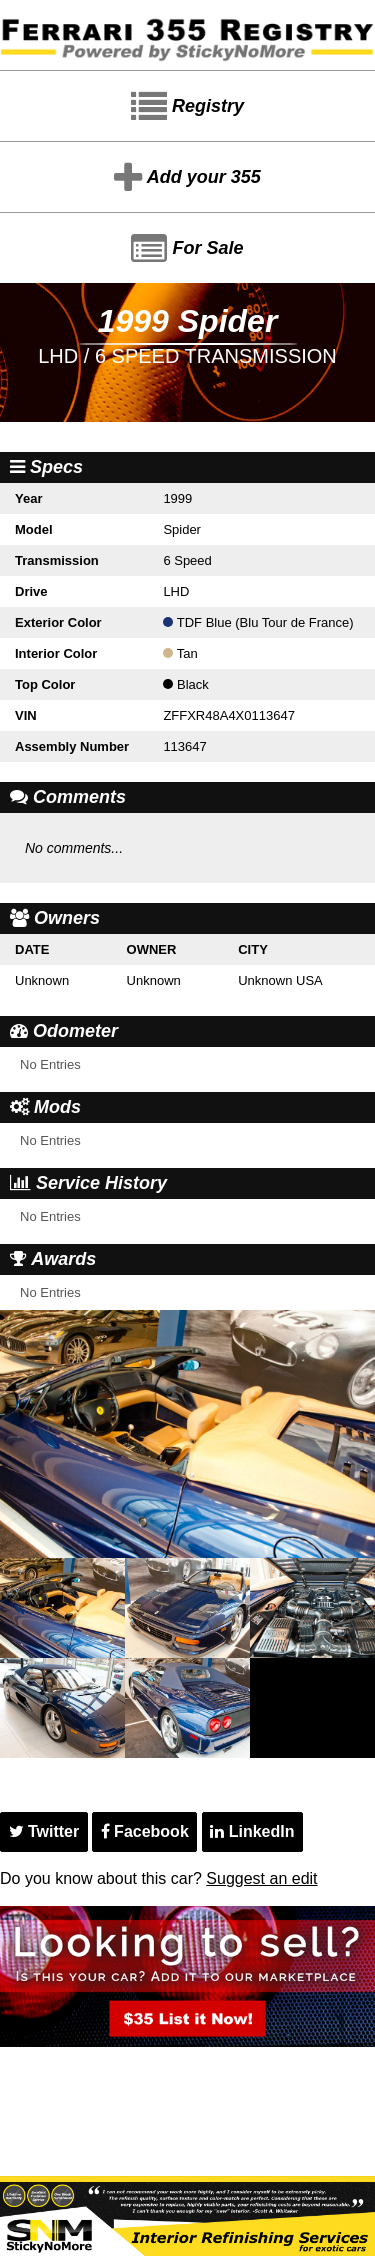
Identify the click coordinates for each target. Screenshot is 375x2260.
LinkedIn (252, 1831)
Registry (187, 107)
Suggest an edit (261, 1878)
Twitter (44, 1831)
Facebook (145, 1831)
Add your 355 (187, 178)
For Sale (187, 249)
